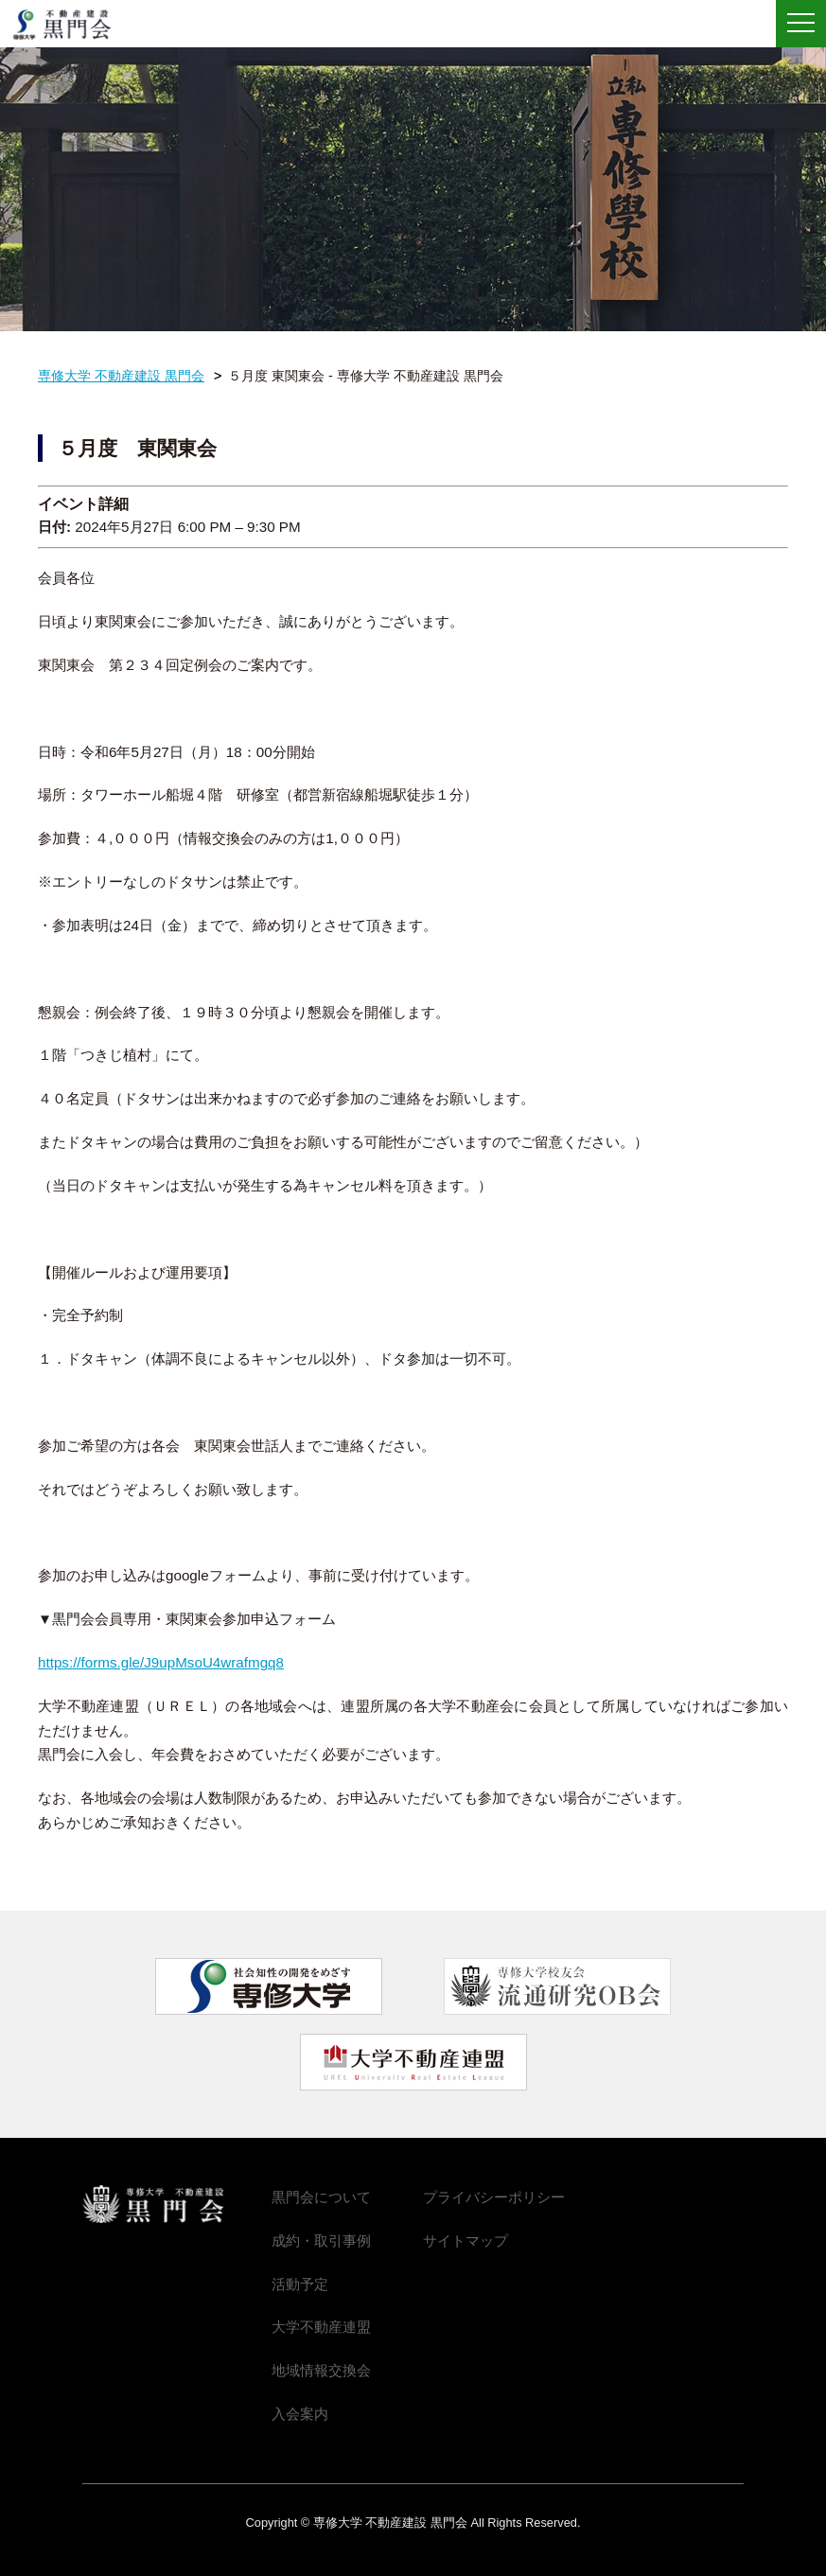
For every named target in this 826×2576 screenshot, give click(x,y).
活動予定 (300, 2284)
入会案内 (300, 2414)
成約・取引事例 (321, 2240)
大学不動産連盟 (321, 2327)
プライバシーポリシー (494, 2197)
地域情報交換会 (321, 2370)
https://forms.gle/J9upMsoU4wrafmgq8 (161, 1662)
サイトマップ (465, 2240)
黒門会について (321, 2197)
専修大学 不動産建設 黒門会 (68, 25)
